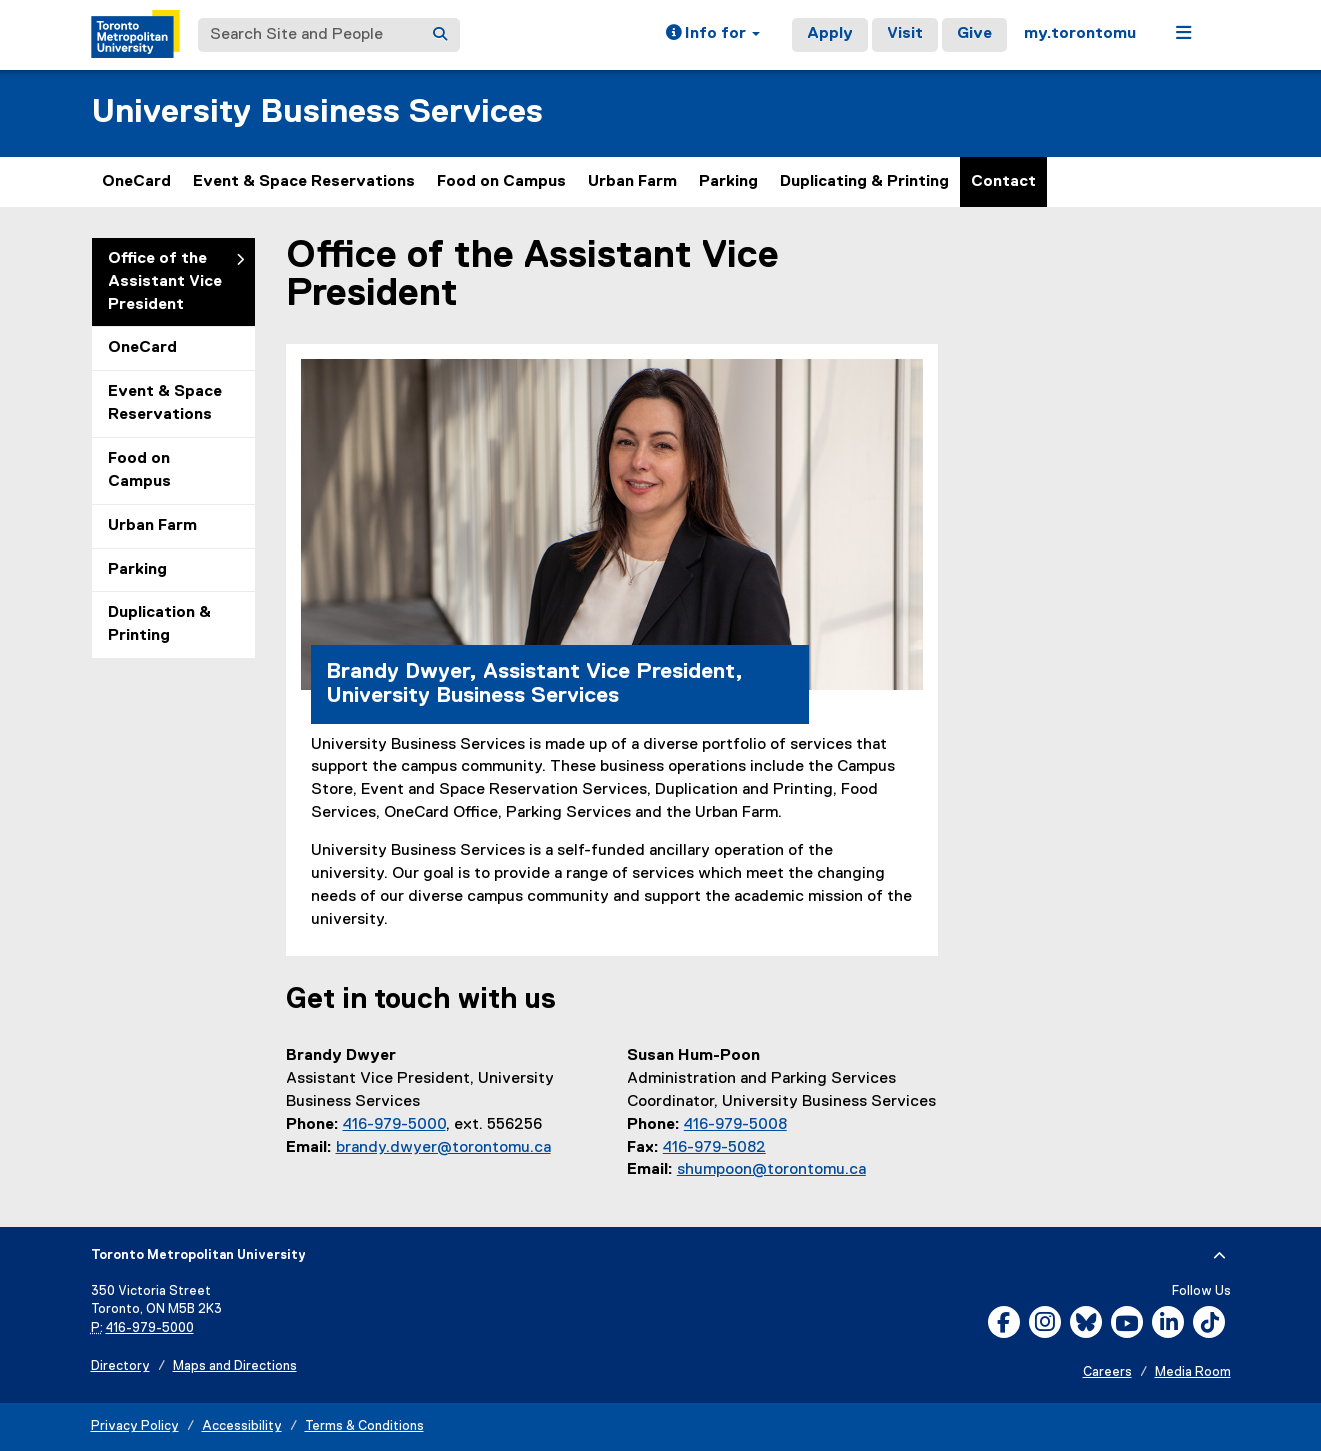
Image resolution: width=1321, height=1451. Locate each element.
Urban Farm (632, 182)
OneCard (136, 182)
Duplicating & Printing (864, 182)
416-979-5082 (714, 1148)
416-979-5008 (735, 1125)
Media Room (1193, 1372)
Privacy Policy (135, 1426)
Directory (120, 1366)
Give (974, 34)
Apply (830, 34)
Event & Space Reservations (304, 182)
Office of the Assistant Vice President (165, 282)
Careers (1107, 1372)
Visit (905, 34)
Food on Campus (501, 182)
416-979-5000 (394, 1125)
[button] (713, 35)
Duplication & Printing (159, 624)
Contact (1003, 182)
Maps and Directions (235, 1366)
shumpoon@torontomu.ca (771, 1170)
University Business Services (317, 112)
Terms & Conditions (364, 1426)
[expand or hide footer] (1219, 1256)
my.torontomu (1080, 34)
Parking (728, 182)
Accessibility (242, 1426)
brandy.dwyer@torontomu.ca (443, 1148)
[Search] (440, 35)
